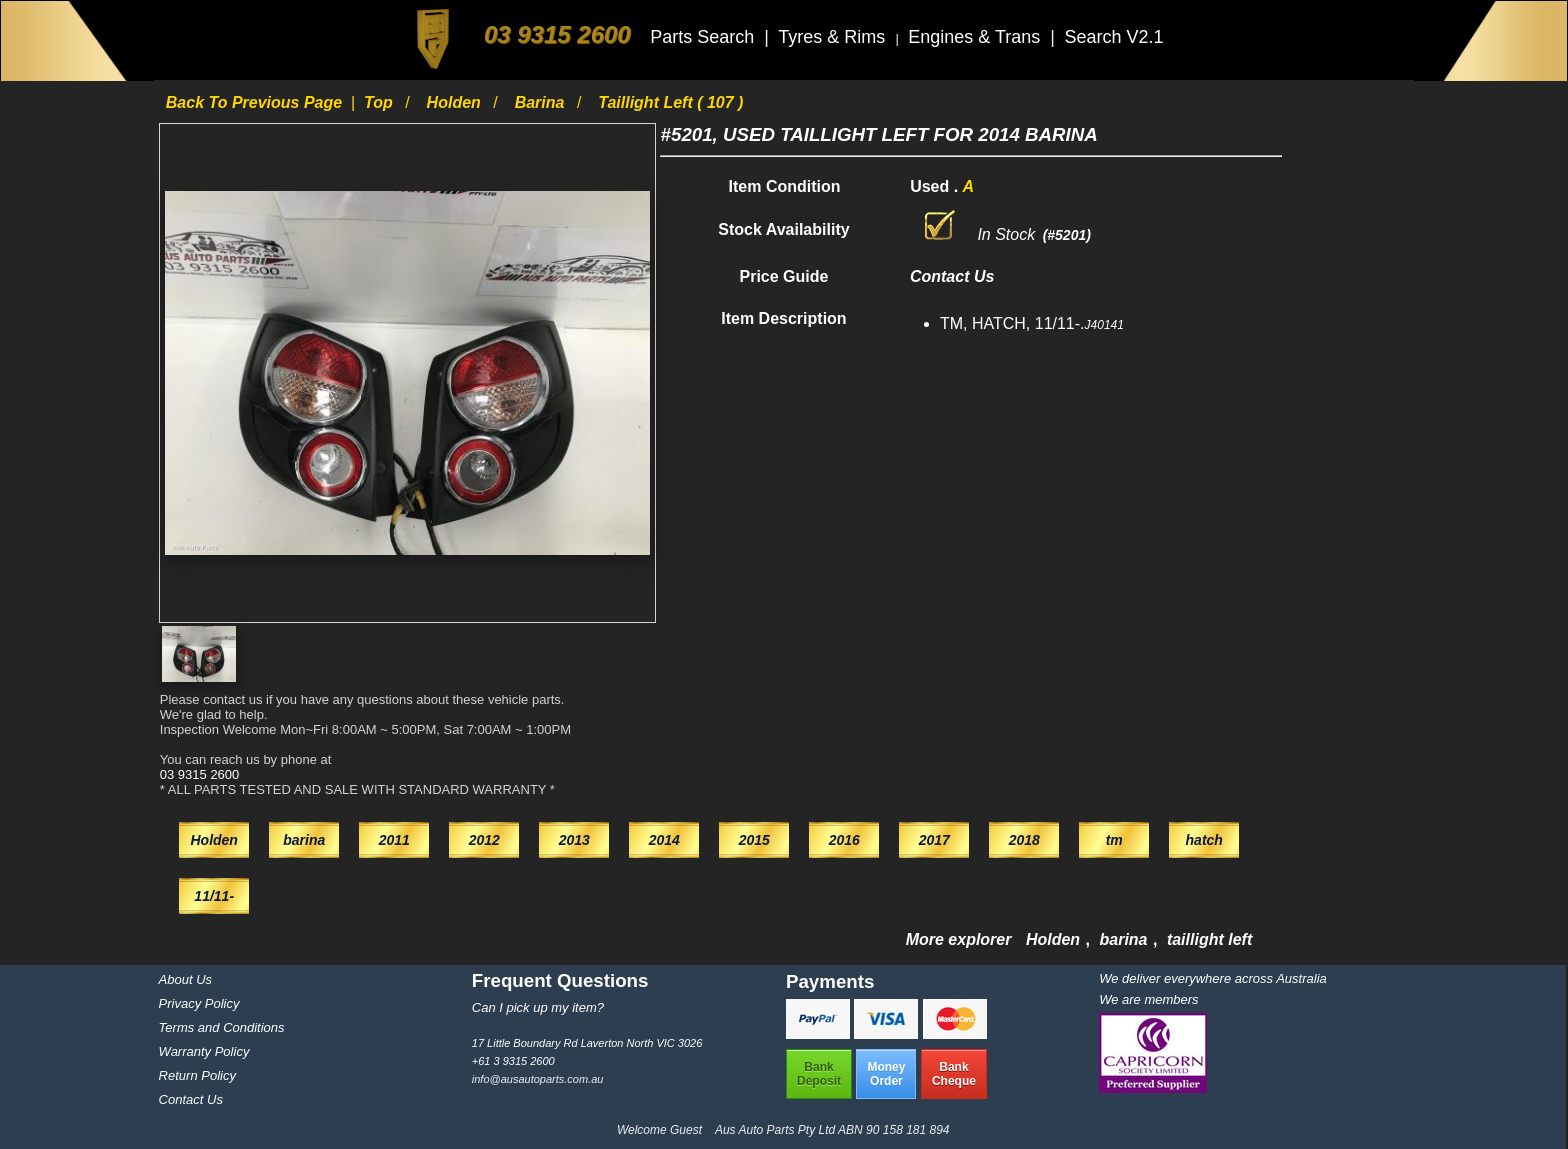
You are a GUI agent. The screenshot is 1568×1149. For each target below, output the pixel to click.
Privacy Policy (199, 1003)
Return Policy (197, 1075)
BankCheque (954, 1074)
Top (380, 102)
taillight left (1209, 939)
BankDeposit (819, 1074)
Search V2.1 (1113, 37)
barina (542, 102)
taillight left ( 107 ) (670, 102)
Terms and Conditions (222, 1027)
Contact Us (191, 1099)
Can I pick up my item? (538, 1007)
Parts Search (704, 37)
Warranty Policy (204, 1051)
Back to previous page (256, 102)
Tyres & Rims (834, 37)
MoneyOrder (886, 1074)
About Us (185, 979)
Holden (456, 102)
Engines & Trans (976, 37)
